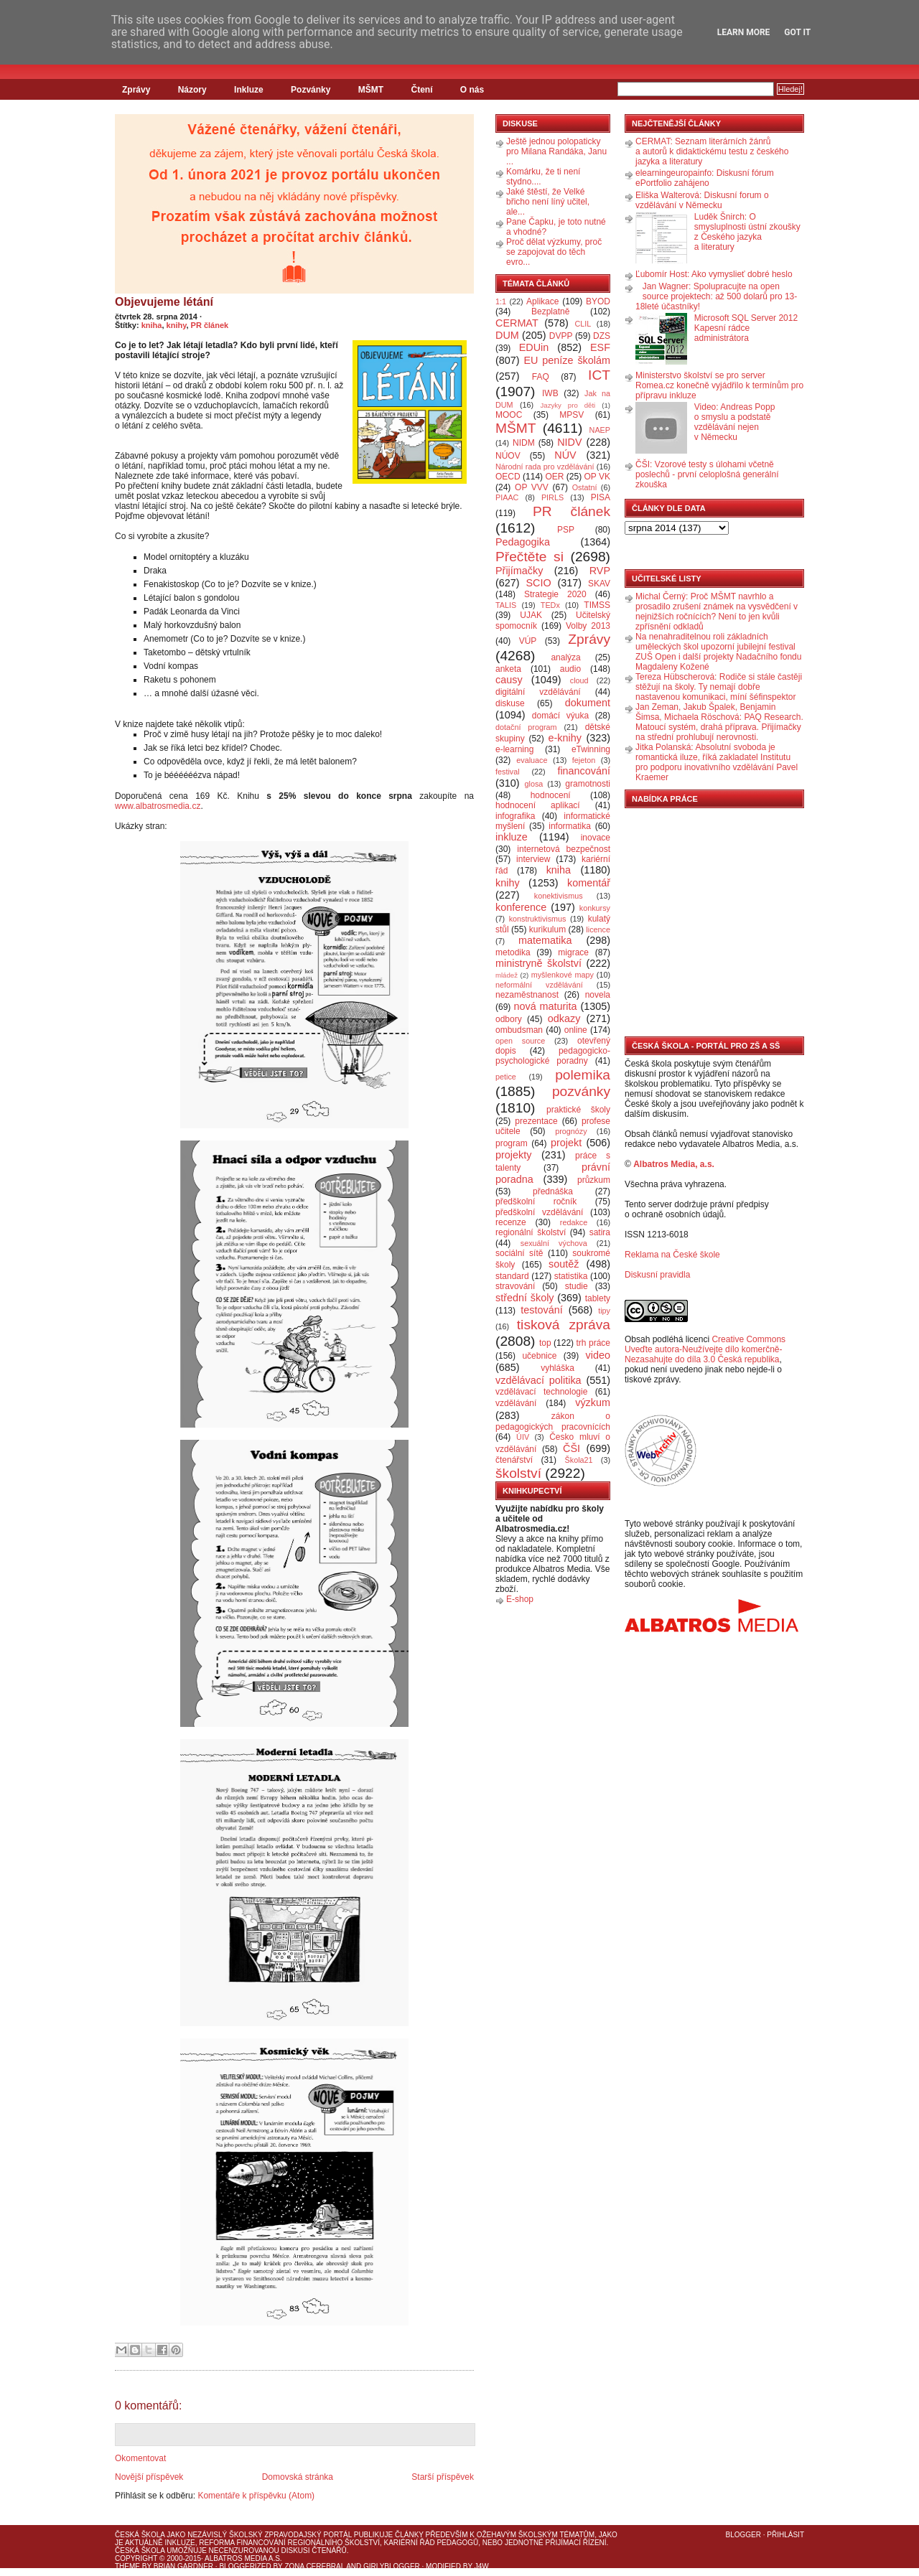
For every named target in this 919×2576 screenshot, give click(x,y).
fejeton (583, 760)
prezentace (536, 1121)
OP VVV (532, 487)
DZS (601, 336)
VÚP (528, 641)
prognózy (571, 1131)
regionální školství (530, 1232)
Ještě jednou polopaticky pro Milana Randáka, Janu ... (556, 151)
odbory (508, 1019)
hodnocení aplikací (537, 805)
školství (518, 1473)
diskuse (510, 703)
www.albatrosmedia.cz (157, 806)
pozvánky (581, 1091)
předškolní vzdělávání (539, 1212)
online (575, 1030)
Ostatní (584, 487)
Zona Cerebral (314, 2566)
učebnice (539, 1356)
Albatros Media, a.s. (673, 1164)
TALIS (505, 605)
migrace (573, 952)
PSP (565, 530)
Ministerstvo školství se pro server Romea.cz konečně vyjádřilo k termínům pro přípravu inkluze (719, 385)
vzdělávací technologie (541, 1392)
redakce (573, 1222)
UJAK (531, 615)
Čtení (421, 90)
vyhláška (557, 1368)
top (545, 1343)
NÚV (565, 455)
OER (554, 477)
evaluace (531, 760)
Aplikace (542, 301)
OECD (508, 477)
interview (533, 859)
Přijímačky (519, 570)
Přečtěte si (529, 556)
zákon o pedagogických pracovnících (552, 1421)
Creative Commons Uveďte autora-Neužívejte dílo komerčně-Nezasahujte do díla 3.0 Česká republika (705, 1349)
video (598, 1355)
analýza (565, 657)
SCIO (538, 583)
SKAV (599, 584)
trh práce (593, 1343)
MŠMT (370, 90)
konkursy (594, 908)
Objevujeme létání (164, 302)
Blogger (743, 2535)
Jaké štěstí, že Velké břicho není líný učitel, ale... (547, 202)
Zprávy (136, 90)
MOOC (508, 415)
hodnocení (551, 795)
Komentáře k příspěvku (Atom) (255, 2496)
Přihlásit (785, 2535)
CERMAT (516, 323)
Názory (192, 90)
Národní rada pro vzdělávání (544, 466)
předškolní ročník (536, 1201)
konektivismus (558, 895)
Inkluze (248, 90)
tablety (597, 1298)
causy (509, 679)
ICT (599, 375)
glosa (534, 783)
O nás (472, 90)
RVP (599, 570)
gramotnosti (587, 784)
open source (520, 1040)
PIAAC (506, 497)
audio (570, 669)
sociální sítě (519, 1253)
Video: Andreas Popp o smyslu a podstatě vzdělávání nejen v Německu (734, 422)
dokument (587, 702)
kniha (151, 325)
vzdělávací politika (538, 1380)
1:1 (500, 301)
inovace (595, 838)
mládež (506, 975)
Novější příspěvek (149, 2477)
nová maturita (545, 1006)
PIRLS (552, 497)
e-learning (514, 749)
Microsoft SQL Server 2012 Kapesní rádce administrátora (746, 328)
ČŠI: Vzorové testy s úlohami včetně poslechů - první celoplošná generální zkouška (706, 474)
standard (512, 1276)
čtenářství (514, 1460)
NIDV (569, 442)
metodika (513, 952)
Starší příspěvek (442, 2477)
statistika (571, 1276)
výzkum (592, 1402)
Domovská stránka (297, 2477)
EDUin (534, 347)
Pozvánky (310, 90)
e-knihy (565, 738)
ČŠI (571, 1448)
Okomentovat (140, 2458)
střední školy (524, 1297)
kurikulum (547, 929)
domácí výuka (560, 716)
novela (597, 995)
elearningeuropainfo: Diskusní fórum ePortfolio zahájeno (704, 178)
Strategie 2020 (555, 594)
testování (541, 1310)
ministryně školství (538, 963)
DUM (507, 335)
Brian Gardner (183, 2566)
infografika (515, 816)
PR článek (210, 325)
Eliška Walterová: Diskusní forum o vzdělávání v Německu (702, 200)
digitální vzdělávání (538, 692)
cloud (579, 680)
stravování (515, 1286)
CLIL (582, 323)
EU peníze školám (566, 360)
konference (520, 907)
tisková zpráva (563, 1324)
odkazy (564, 1018)
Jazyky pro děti (568, 405)
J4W (482, 2566)
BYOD (598, 301)
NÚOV (508, 456)
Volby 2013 (588, 626)
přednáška (553, 1191)
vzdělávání (515, 1403)
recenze (510, 1222)
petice (505, 1076)
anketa (508, 669)
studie (576, 1286)
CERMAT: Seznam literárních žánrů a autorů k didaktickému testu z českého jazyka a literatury (711, 151)
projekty (513, 1155)
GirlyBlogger (391, 2566)
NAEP (599, 430)
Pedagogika (522, 542)
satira (599, 1232)
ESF (600, 347)
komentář (588, 883)
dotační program (526, 727)
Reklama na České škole (672, 1255)
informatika (570, 826)
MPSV (571, 415)
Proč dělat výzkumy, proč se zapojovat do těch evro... (554, 252)
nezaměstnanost (527, 995)
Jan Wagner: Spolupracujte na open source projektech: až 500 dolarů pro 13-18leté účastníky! (716, 296)
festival (507, 771)
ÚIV (522, 1437)
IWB (550, 393)
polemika (582, 1074)
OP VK (597, 477)
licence (598, 929)
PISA (600, 497)
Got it (797, 32)
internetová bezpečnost (563, 849)
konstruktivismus (537, 918)
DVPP (561, 336)
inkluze (511, 837)
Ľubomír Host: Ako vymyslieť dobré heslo (714, 274)
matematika (545, 940)
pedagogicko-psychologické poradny (552, 1056)
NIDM (524, 443)
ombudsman (519, 1030)
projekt (566, 1142)
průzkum (593, 1180)
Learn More (743, 32)
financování (583, 771)
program (511, 1143)
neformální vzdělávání (539, 984)
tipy (604, 1310)
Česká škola (139, 2535)
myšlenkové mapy (562, 974)
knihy (177, 325)
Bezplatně (550, 311)
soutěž (564, 1264)
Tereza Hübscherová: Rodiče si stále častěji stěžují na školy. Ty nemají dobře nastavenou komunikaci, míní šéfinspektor (718, 687)
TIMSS (597, 605)
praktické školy (578, 1110)
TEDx (550, 605)
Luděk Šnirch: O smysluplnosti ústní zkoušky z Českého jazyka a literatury (747, 232)
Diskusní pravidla (657, 1275)
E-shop (519, 1599)
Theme (127, 2566)
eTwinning (591, 749)
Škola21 (579, 1460)
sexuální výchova (554, 1243)
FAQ (540, 377)
